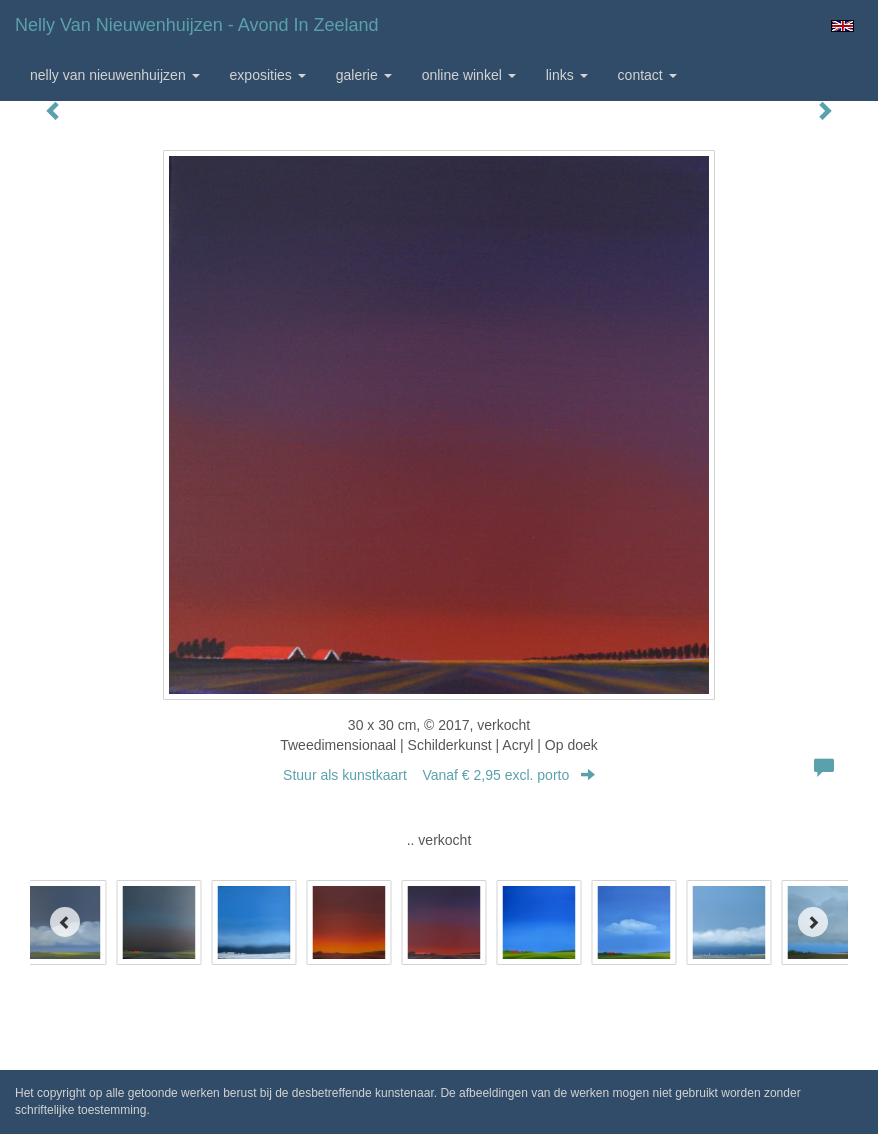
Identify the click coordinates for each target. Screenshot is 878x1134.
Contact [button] (647, 75)
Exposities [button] (268, 75)
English (842, 26)
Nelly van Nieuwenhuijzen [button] (115, 75)
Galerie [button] (364, 75)
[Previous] (65, 922)
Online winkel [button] (469, 75)
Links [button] (567, 75)
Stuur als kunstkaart (439, 775)
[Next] (813, 922)
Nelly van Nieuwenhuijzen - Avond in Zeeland (197, 25)
